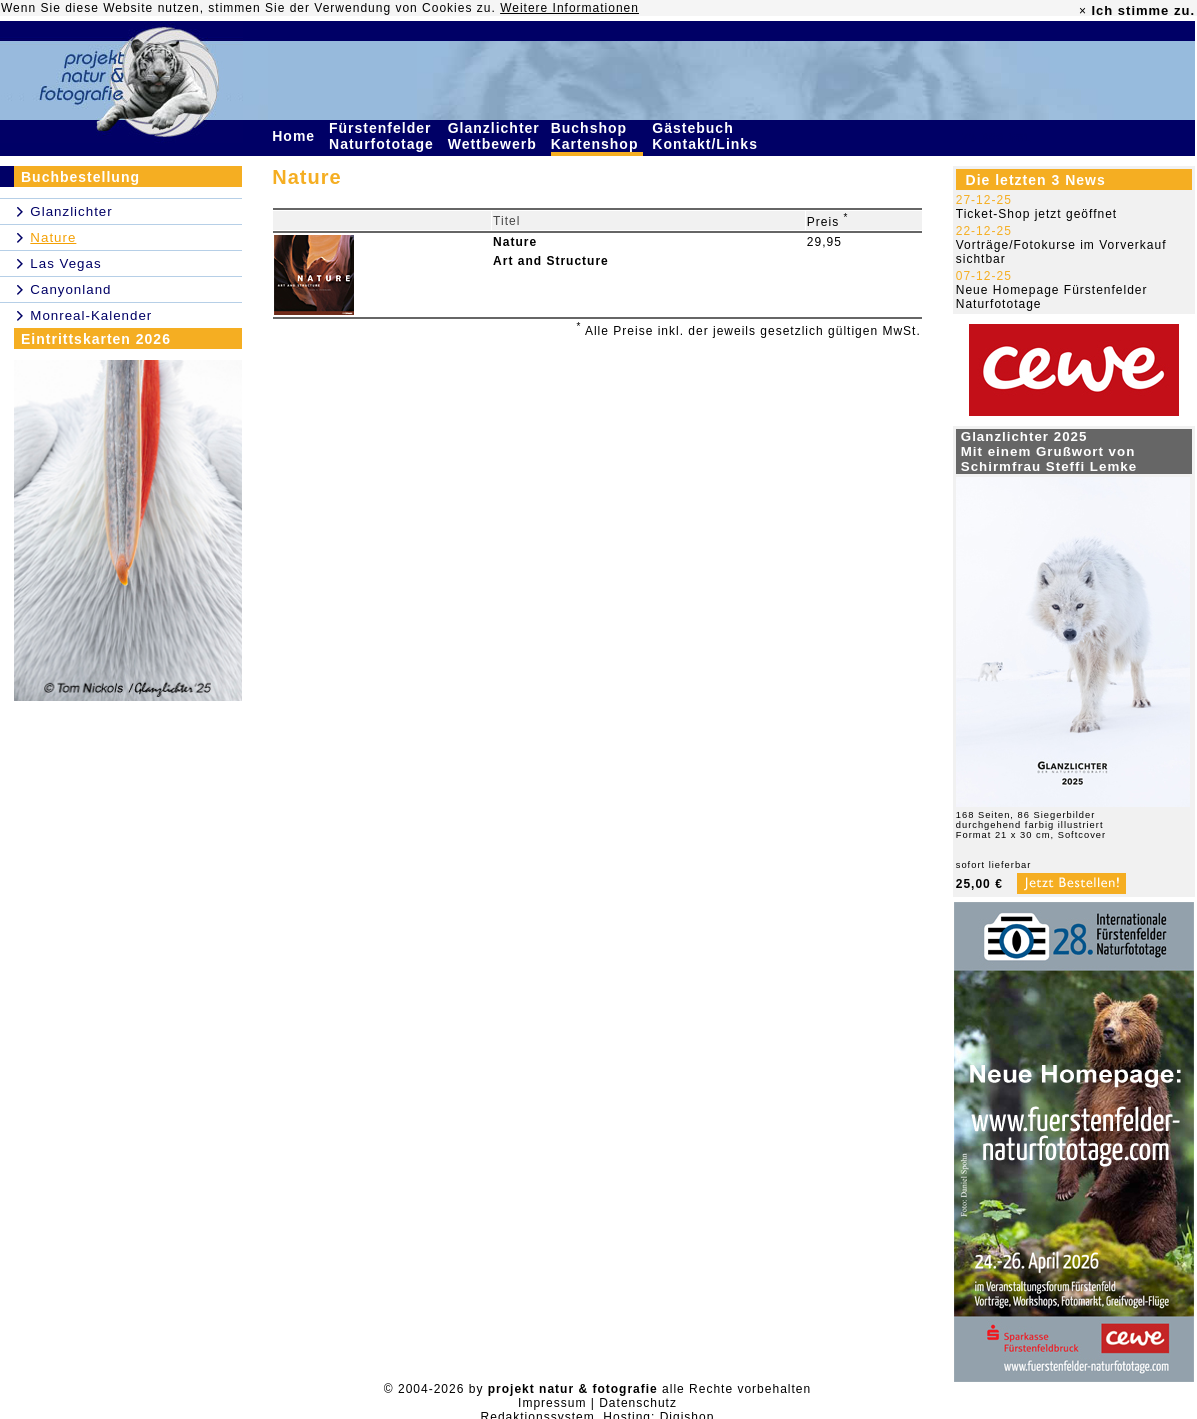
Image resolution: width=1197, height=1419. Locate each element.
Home (296, 136)
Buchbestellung (80, 177)
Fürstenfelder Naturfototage (384, 136)
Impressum (552, 1403)
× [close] (1083, 11)
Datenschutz (638, 1403)
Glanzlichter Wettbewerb (495, 136)
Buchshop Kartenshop (597, 136)
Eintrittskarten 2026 (96, 339)
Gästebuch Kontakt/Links (707, 136)
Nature (515, 242)
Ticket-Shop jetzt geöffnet (1036, 214)
